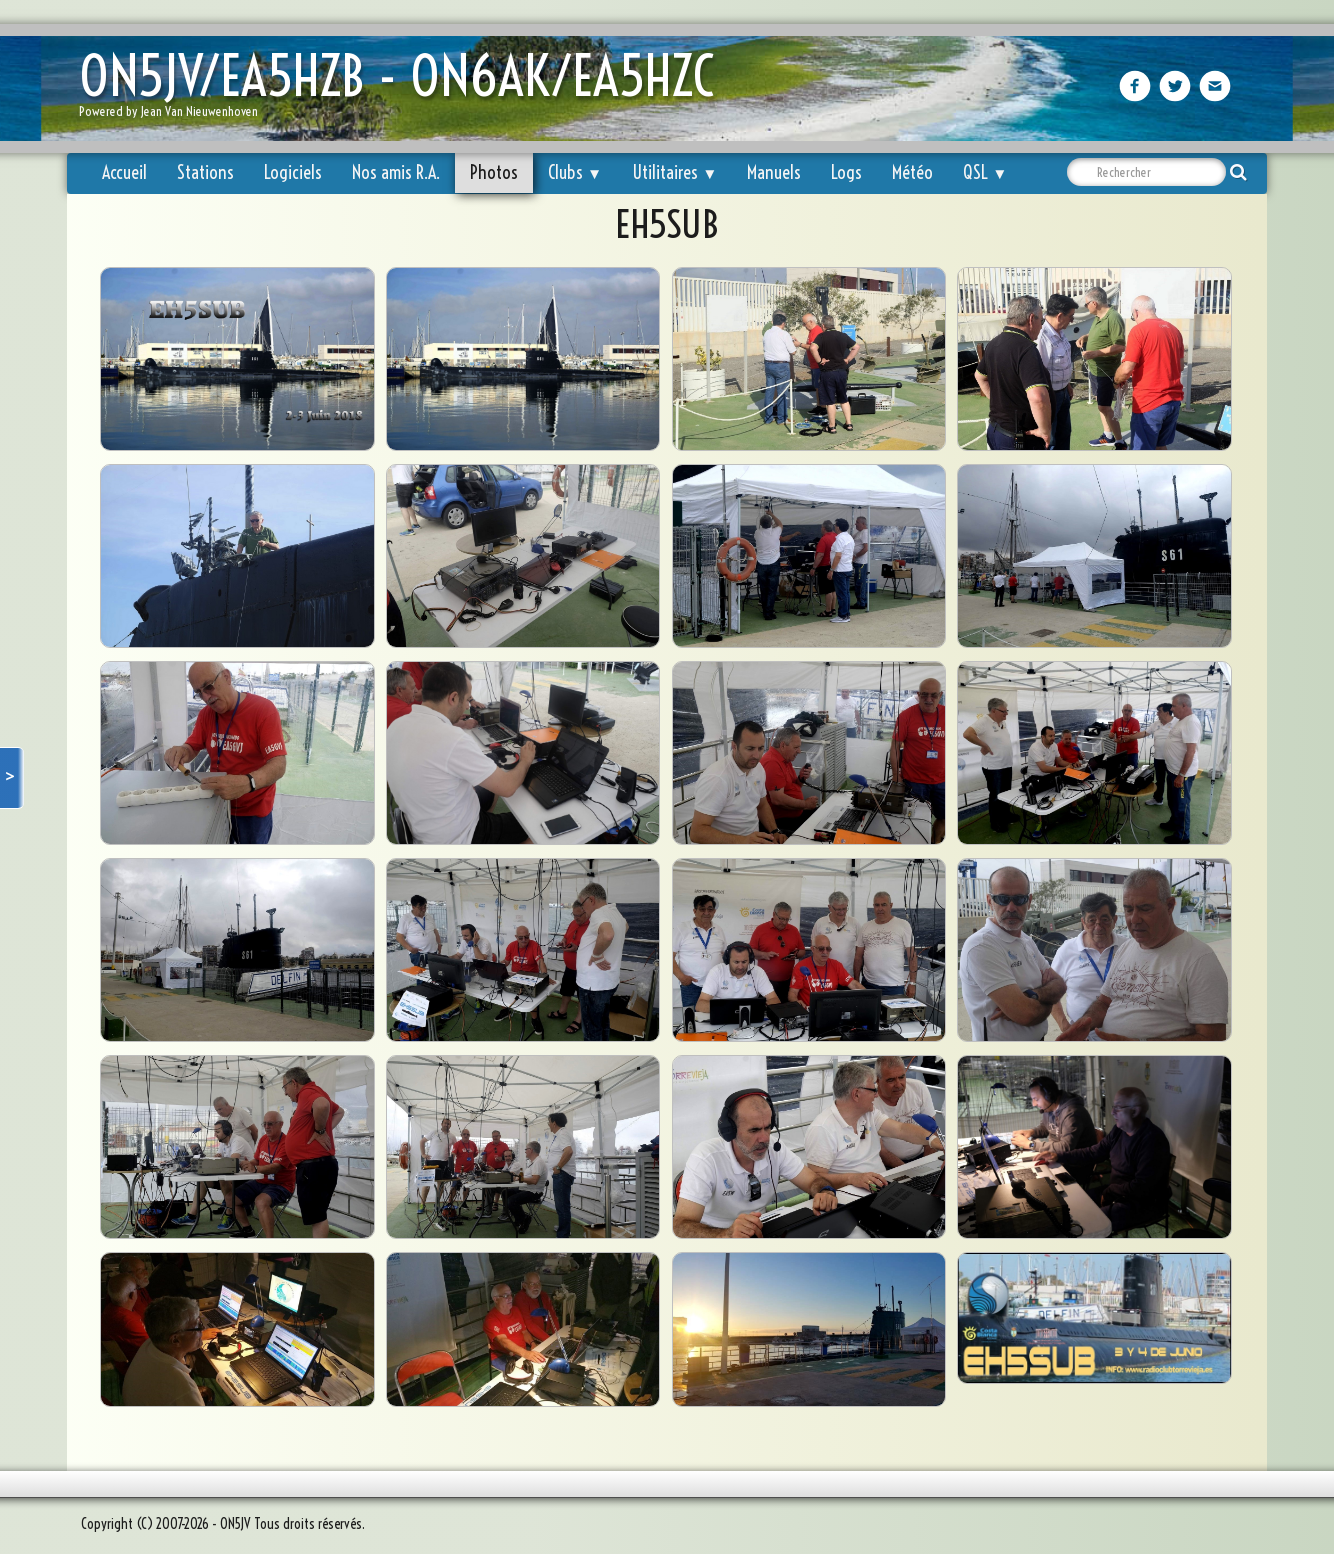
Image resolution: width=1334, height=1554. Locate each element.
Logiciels (293, 172)
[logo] (404, 90)
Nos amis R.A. (396, 172)
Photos (494, 172)
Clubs (575, 172)
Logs (846, 172)
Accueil (124, 172)
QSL (985, 172)
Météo (912, 172)
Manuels (774, 172)
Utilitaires (674, 172)
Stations (205, 172)
